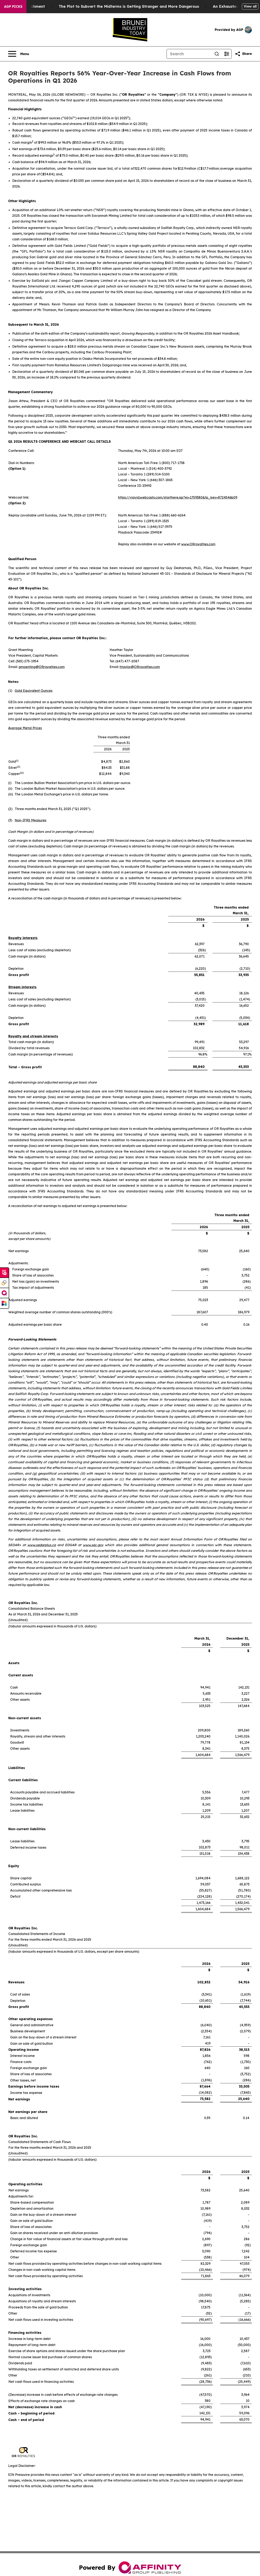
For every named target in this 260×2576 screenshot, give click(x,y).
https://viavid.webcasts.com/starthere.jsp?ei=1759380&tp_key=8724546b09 (177, 497)
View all (250, 6)
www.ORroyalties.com (198, 544)
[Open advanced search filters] (226, 54)
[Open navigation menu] (18, 54)
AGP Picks (13, 6)
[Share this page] (243, 54)
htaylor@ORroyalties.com (140, 667)
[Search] (189, 54)
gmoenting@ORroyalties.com (41, 667)
